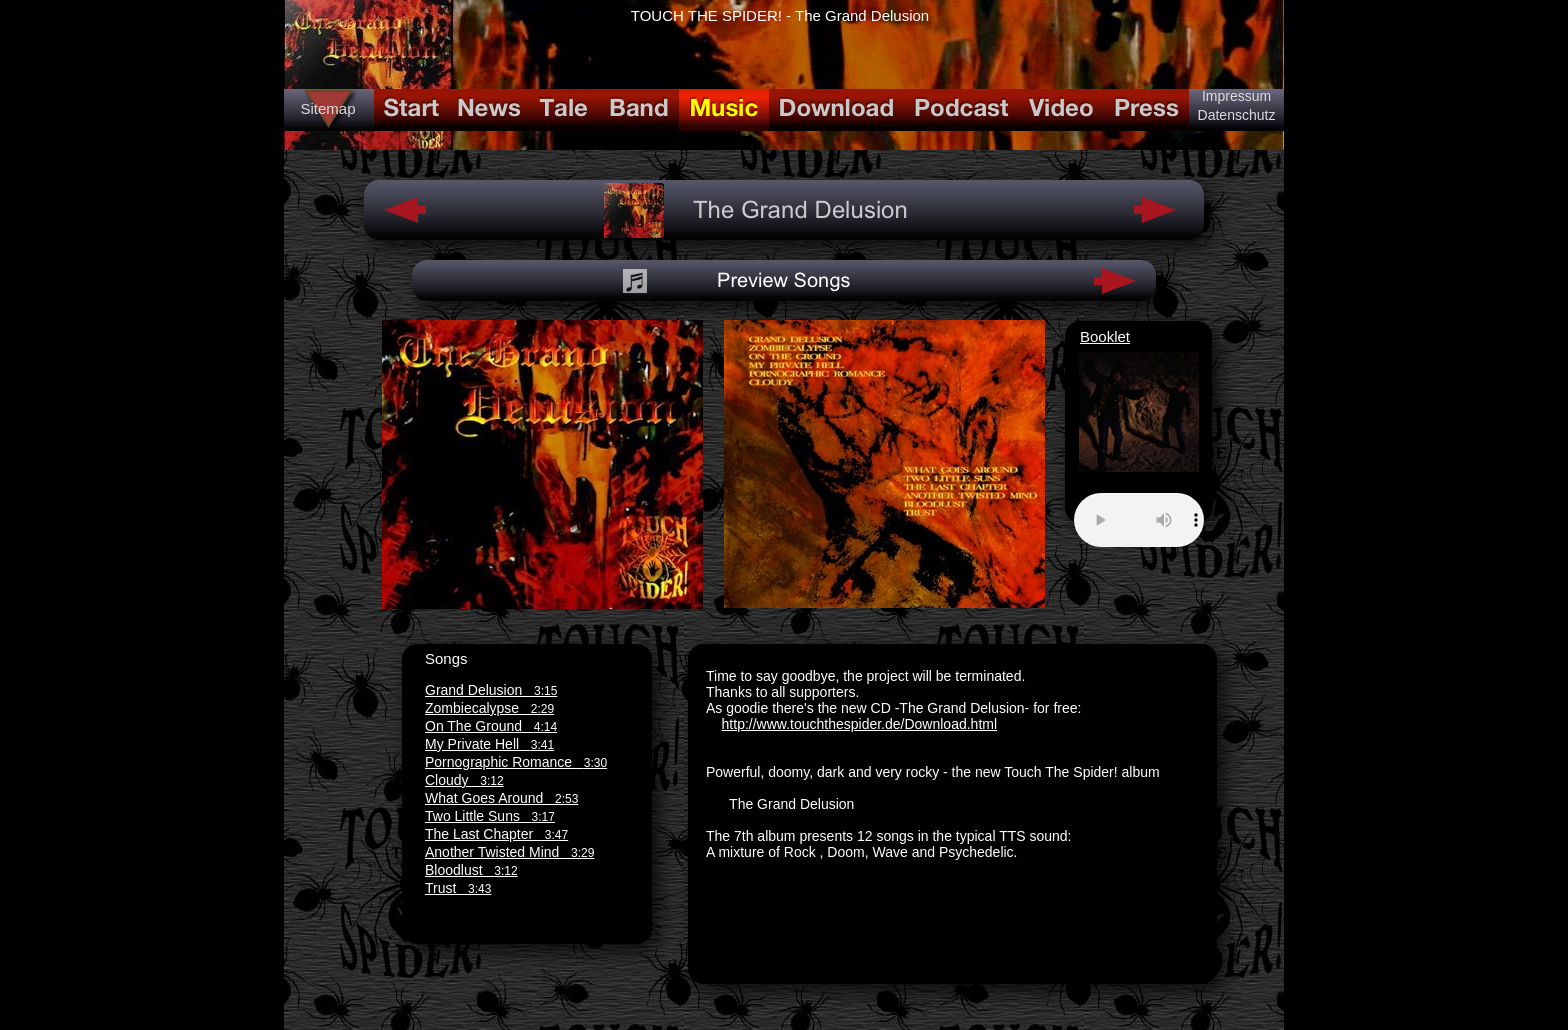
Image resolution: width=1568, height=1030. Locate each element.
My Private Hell (489, 744)
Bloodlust (471, 870)
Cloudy (464, 780)
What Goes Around (501, 798)
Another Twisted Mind (509, 852)
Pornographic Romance (516, 762)
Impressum (1236, 96)
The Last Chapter (496, 834)
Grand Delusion (491, 690)
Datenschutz (1237, 115)
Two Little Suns (490, 816)
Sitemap (327, 108)
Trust (458, 888)
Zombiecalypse (489, 708)
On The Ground (491, 726)
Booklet (1105, 336)
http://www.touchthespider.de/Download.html (860, 724)
